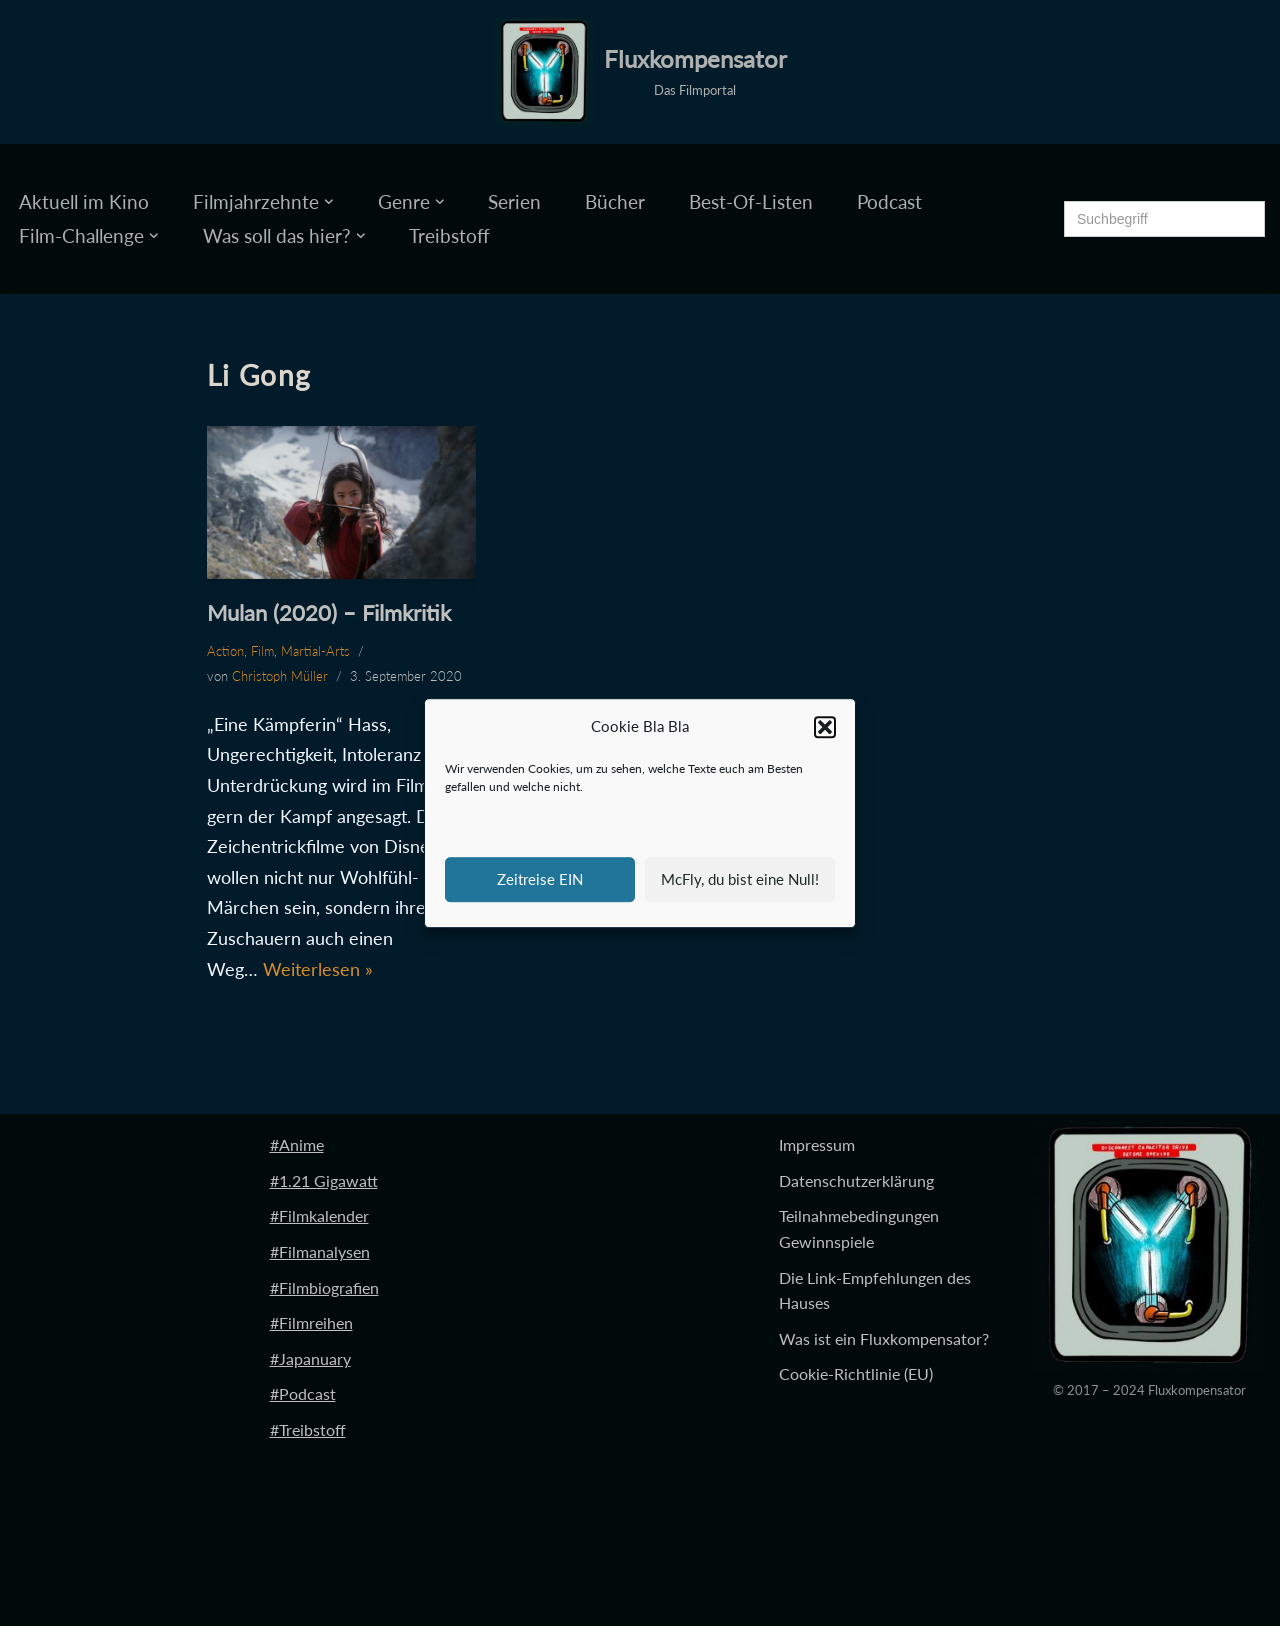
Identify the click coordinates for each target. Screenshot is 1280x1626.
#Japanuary (310, 1358)
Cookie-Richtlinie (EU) (856, 1373)
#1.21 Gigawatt (324, 1180)
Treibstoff (449, 235)
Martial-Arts (315, 651)
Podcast (889, 201)
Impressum (817, 1144)
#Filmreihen (311, 1322)
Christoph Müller (280, 676)
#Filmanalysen (320, 1251)
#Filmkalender (319, 1215)
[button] (825, 727)
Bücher (615, 201)
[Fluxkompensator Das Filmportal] (640, 72)
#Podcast (303, 1393)
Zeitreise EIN (540, 879)
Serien (514, 201)
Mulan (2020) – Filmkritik (329, 612)
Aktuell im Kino (84, 201)
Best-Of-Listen (751, 201)
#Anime (297, 1144)
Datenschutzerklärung (856, 1180)
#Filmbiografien (324, 1287)
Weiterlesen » (318, 969)
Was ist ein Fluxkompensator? (884, 1338)
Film (262, 651)
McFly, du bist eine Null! (740, 879)
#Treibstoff (308, 1429)
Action (225, 651)
